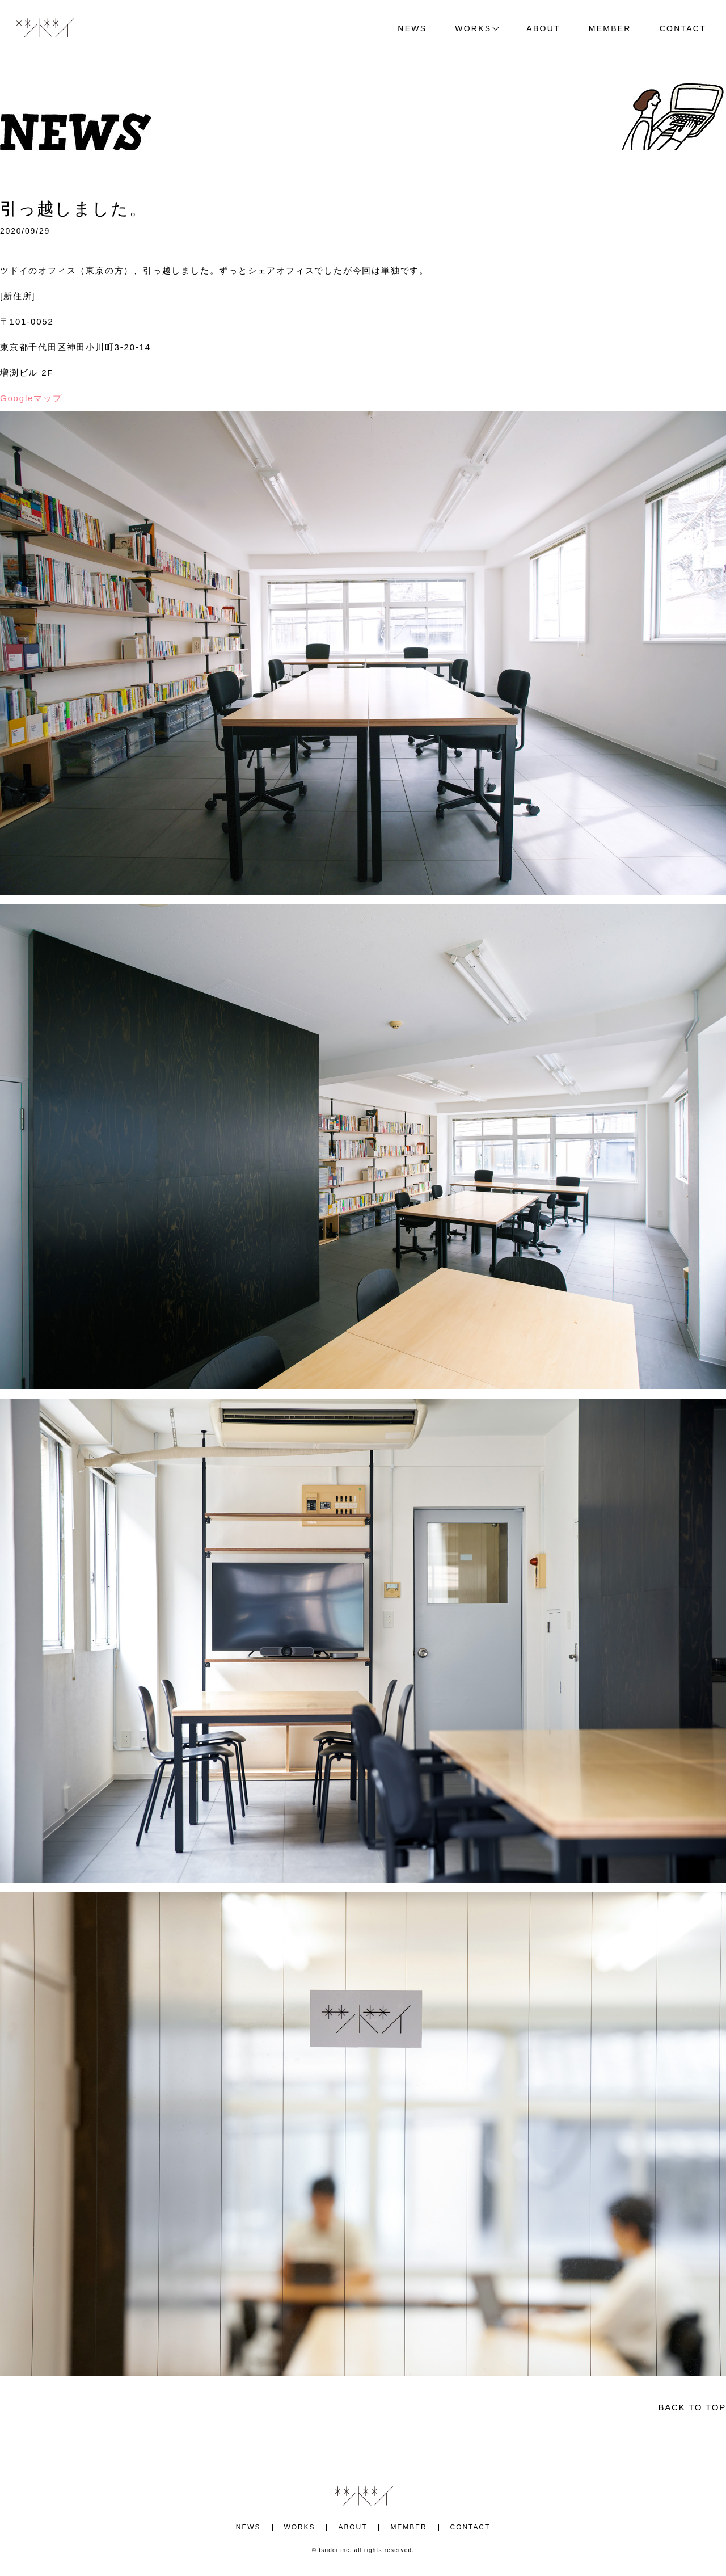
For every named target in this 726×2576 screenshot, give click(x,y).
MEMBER (610, 28)
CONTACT (683, 28)
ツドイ (44, 28)
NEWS (412, 28)
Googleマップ (31, 398)
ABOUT (543, 28)
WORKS (473, 28)
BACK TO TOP (692, 2407)
